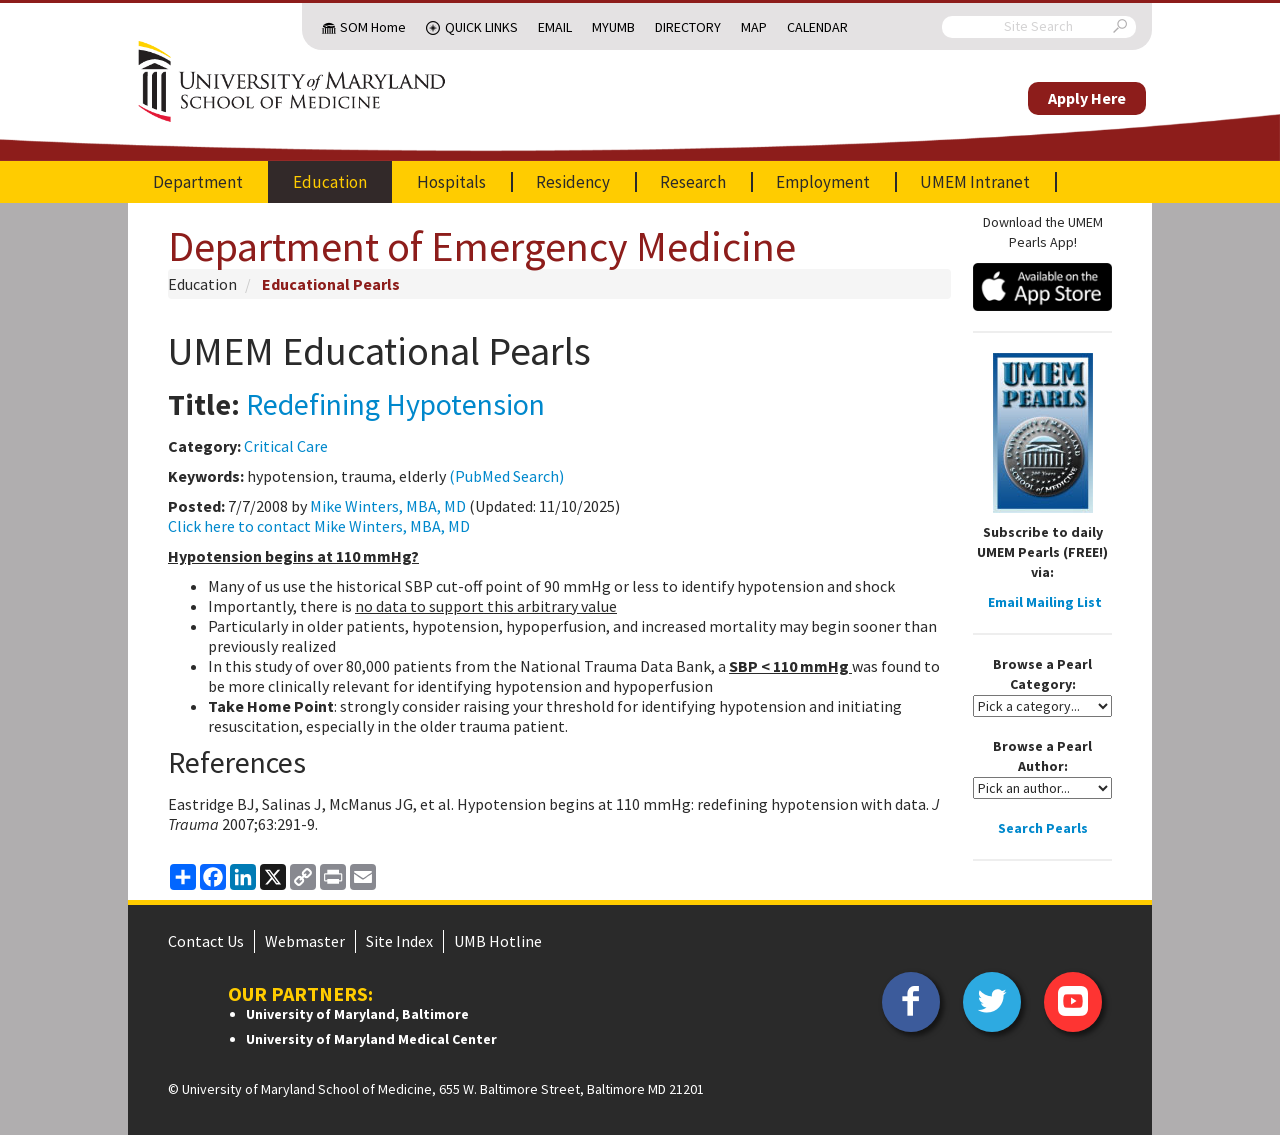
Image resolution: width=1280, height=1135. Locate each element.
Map (754, 27)
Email (555, 27)
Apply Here (1087, 98)
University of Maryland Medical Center (371, 1039)
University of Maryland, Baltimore (357, 1014)
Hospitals (451, 182)
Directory (688, 27)
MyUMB (613, 27)
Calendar (817, 27)
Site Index (399, 941)
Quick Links (481, 27)
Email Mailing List (1045, 602)
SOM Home (373, 27)
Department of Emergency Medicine (482, 246)
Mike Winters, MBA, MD (388, 506)
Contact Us (206, 941)
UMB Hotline (498, 941)
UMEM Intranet (975, 182)
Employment (823, 182)
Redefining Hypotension (395, 404)
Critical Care (286, 446)
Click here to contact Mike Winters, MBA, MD (319, 526)
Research (693, 182)
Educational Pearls (331, 284)
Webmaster (305, 941)
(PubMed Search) (506, 476)
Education (330, 182)
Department (198, 182)
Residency (573, 182)
